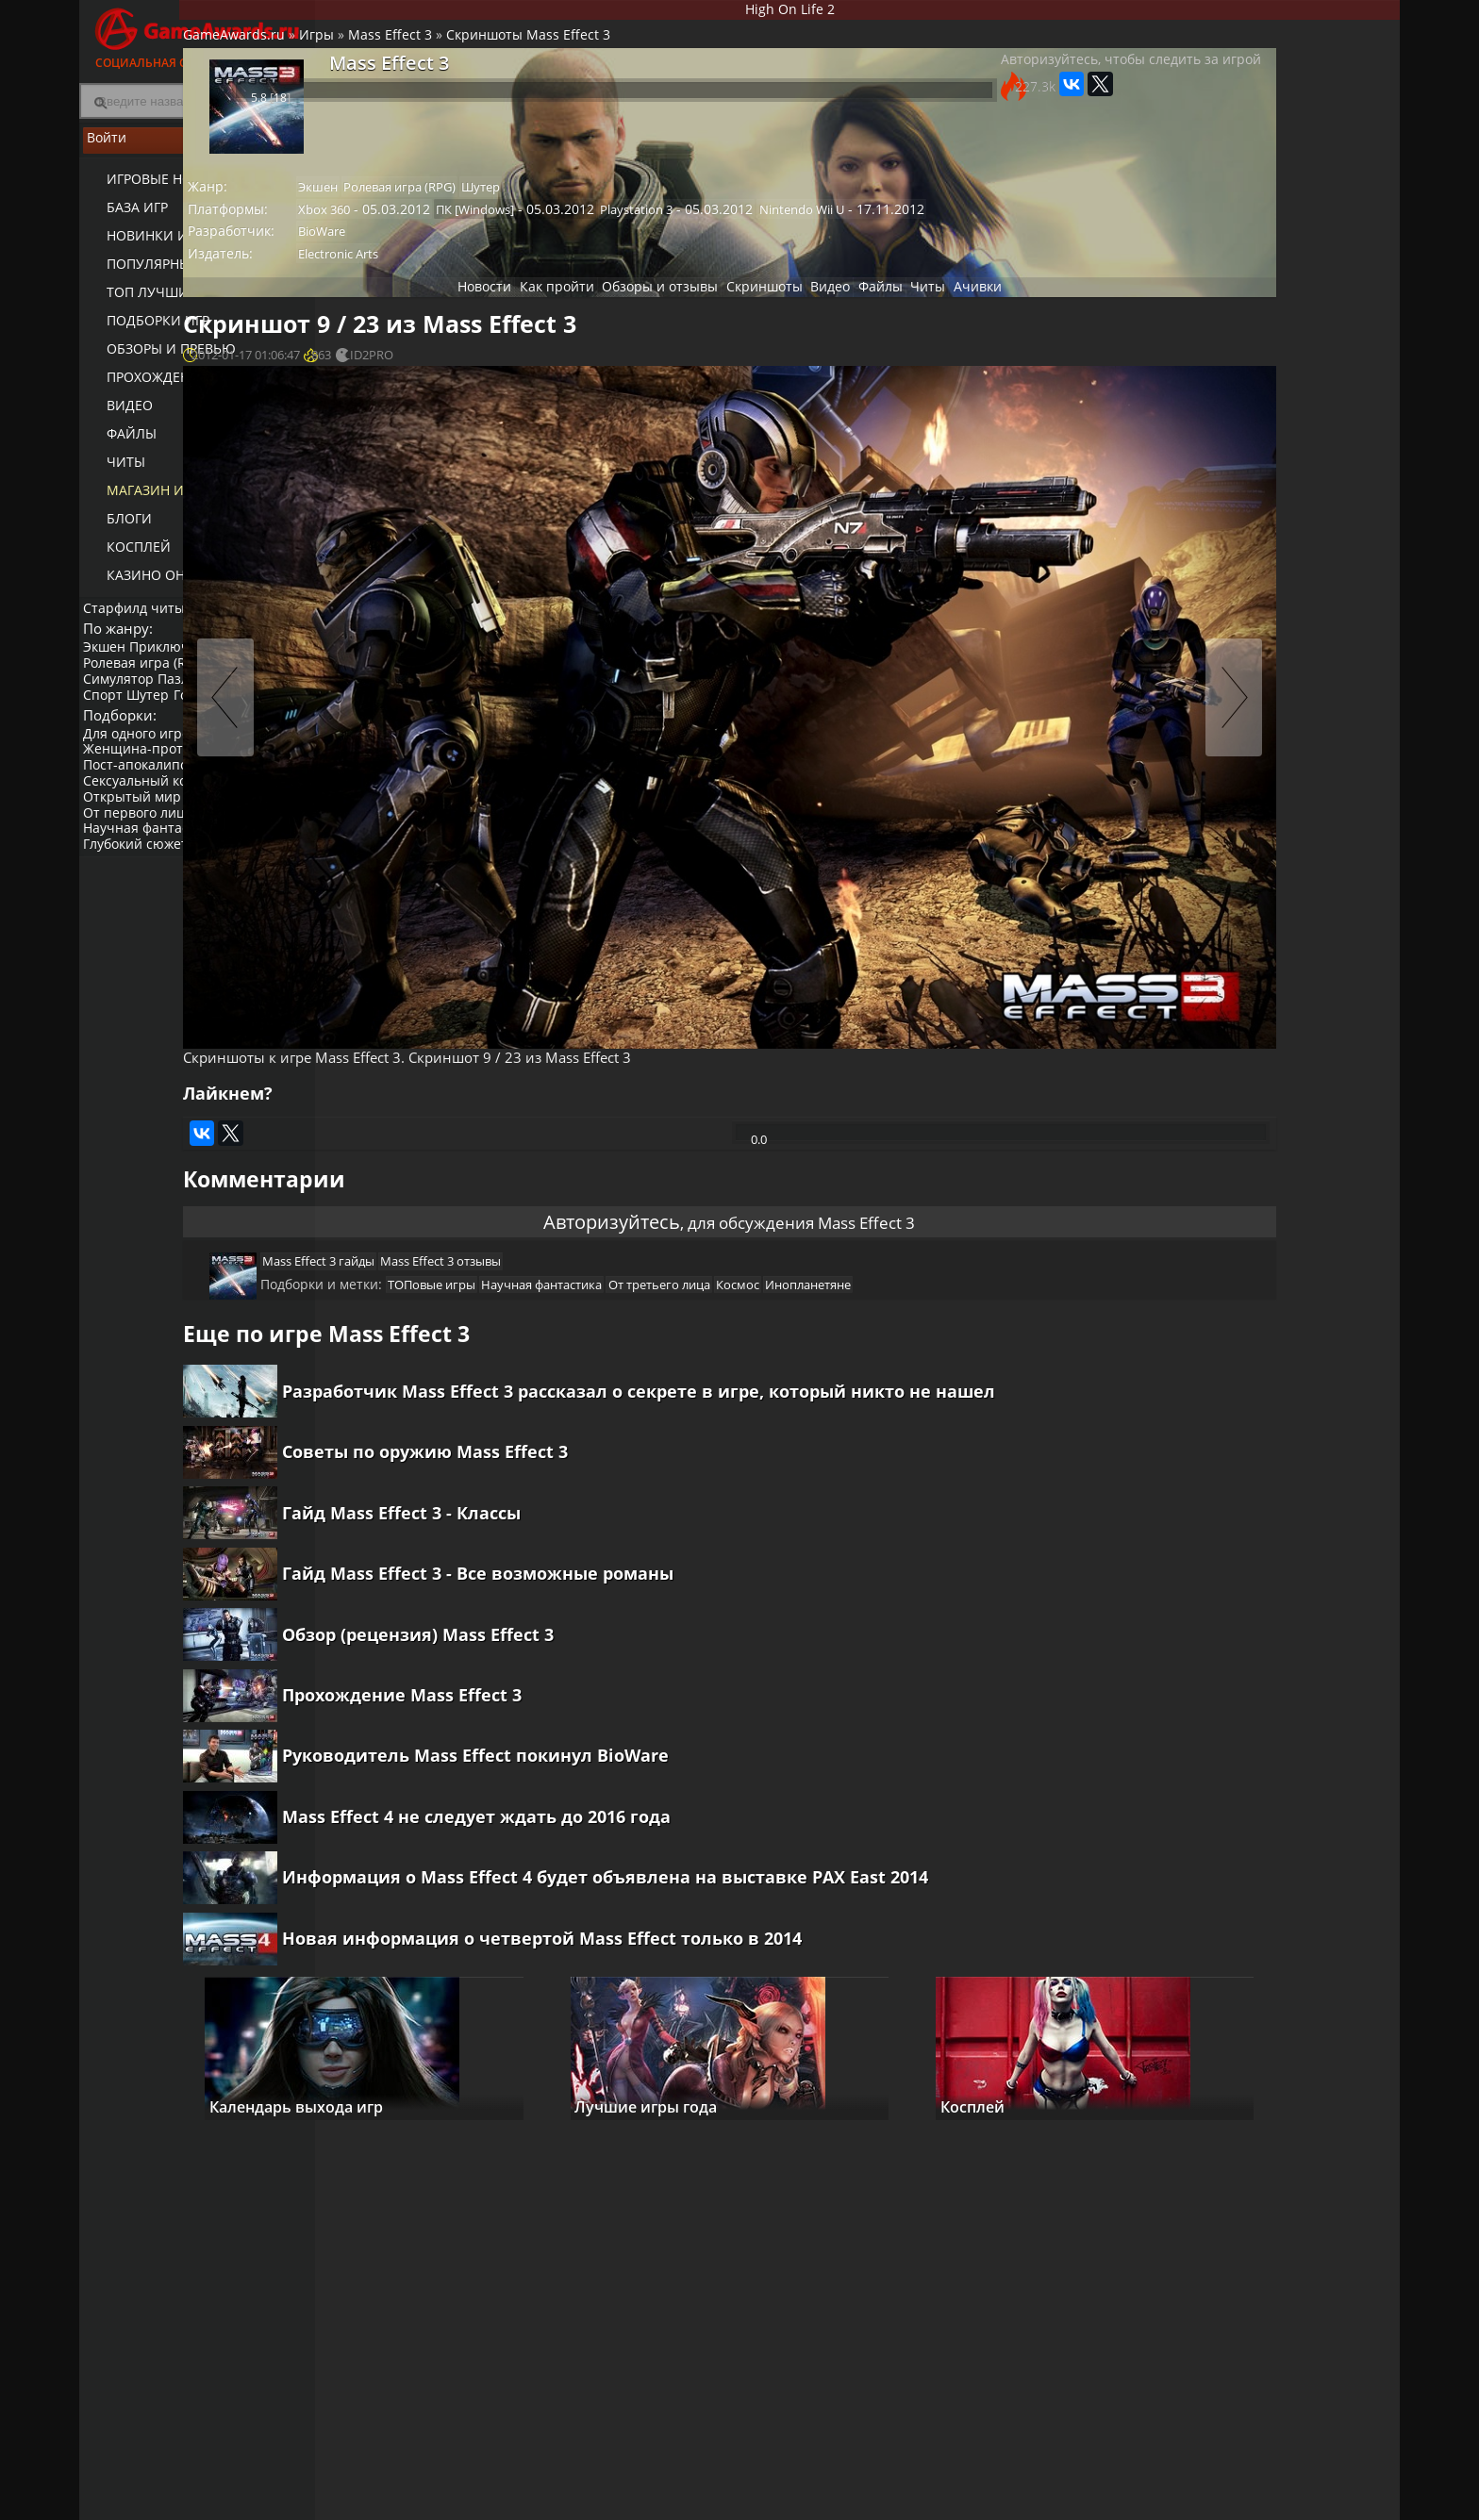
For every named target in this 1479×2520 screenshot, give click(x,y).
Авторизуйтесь (577, 1101)
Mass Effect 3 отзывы (583, 1150)
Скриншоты (746, 320)
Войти (197, 152)
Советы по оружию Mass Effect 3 (571, 1384)
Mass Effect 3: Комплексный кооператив (1280, 1228)
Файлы (118, 444)
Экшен (110, 664)
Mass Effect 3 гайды (452, 1150)
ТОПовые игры (565, 1182)
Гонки (208, 712)
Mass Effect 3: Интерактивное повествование (1287, 1301)
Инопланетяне (975, 1182)
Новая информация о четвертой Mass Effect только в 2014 (688, 1972)
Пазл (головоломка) (231, 696)
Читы (112, 472)
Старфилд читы (140, 616)
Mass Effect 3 (531, 52)
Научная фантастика (156, 871)
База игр (124, 217)
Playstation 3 (778, 230)
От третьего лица (809, 1182)
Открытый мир (138, 840)
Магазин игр (141, 500)
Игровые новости (158, 189)
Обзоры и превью (158, 359)
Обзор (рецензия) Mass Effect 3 (564, 1604)
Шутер (159, 712)
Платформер (130, 728)
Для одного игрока (149, 776)
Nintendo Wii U (939, 230)
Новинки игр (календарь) (185, 246)
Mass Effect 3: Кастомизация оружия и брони (1287, 1154)
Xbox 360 (474, 230)
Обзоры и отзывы (627, 320)
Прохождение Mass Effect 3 (548, 1677)
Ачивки (1012, 320)
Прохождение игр (158, 387)
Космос (896, 1182)
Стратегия (255, 680)
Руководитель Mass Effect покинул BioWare (621, 1751)
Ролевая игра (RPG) (150, 680)
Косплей (125, 557)
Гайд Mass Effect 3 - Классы (547, 1457)
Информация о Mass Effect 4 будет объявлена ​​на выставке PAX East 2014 (751, 1898)
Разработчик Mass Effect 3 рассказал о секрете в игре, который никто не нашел (752, 1311)
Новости (423, 320)
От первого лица (143, 855)
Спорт (108, 712)
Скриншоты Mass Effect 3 (670, 52)
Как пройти (510, 320)
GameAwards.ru (375, 52)
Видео (116, 415)
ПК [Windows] (621, 230)
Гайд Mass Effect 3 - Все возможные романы (624, 1530)
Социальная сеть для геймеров (197, 35)
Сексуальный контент (159, 824)
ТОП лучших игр (152, 302)
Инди (267, 840)
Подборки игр (144, 331)
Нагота (218, 840)
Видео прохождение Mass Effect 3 (1303, 1008)
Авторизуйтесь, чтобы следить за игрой (978, 96)
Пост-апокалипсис (148, 808)
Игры (457, 52)
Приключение (187, 664)
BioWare (471, 256)
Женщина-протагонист (164, 792)
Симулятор (124, 696)
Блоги (116, 529)
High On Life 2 (858, 13)
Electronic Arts (488, 282)
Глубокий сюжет (141, 887)
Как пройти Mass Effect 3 (1206, 642)
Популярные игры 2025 (175, 274)
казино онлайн (151, 585)
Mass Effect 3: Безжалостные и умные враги (1289, 1081)
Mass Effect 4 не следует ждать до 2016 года (622, 1825)
